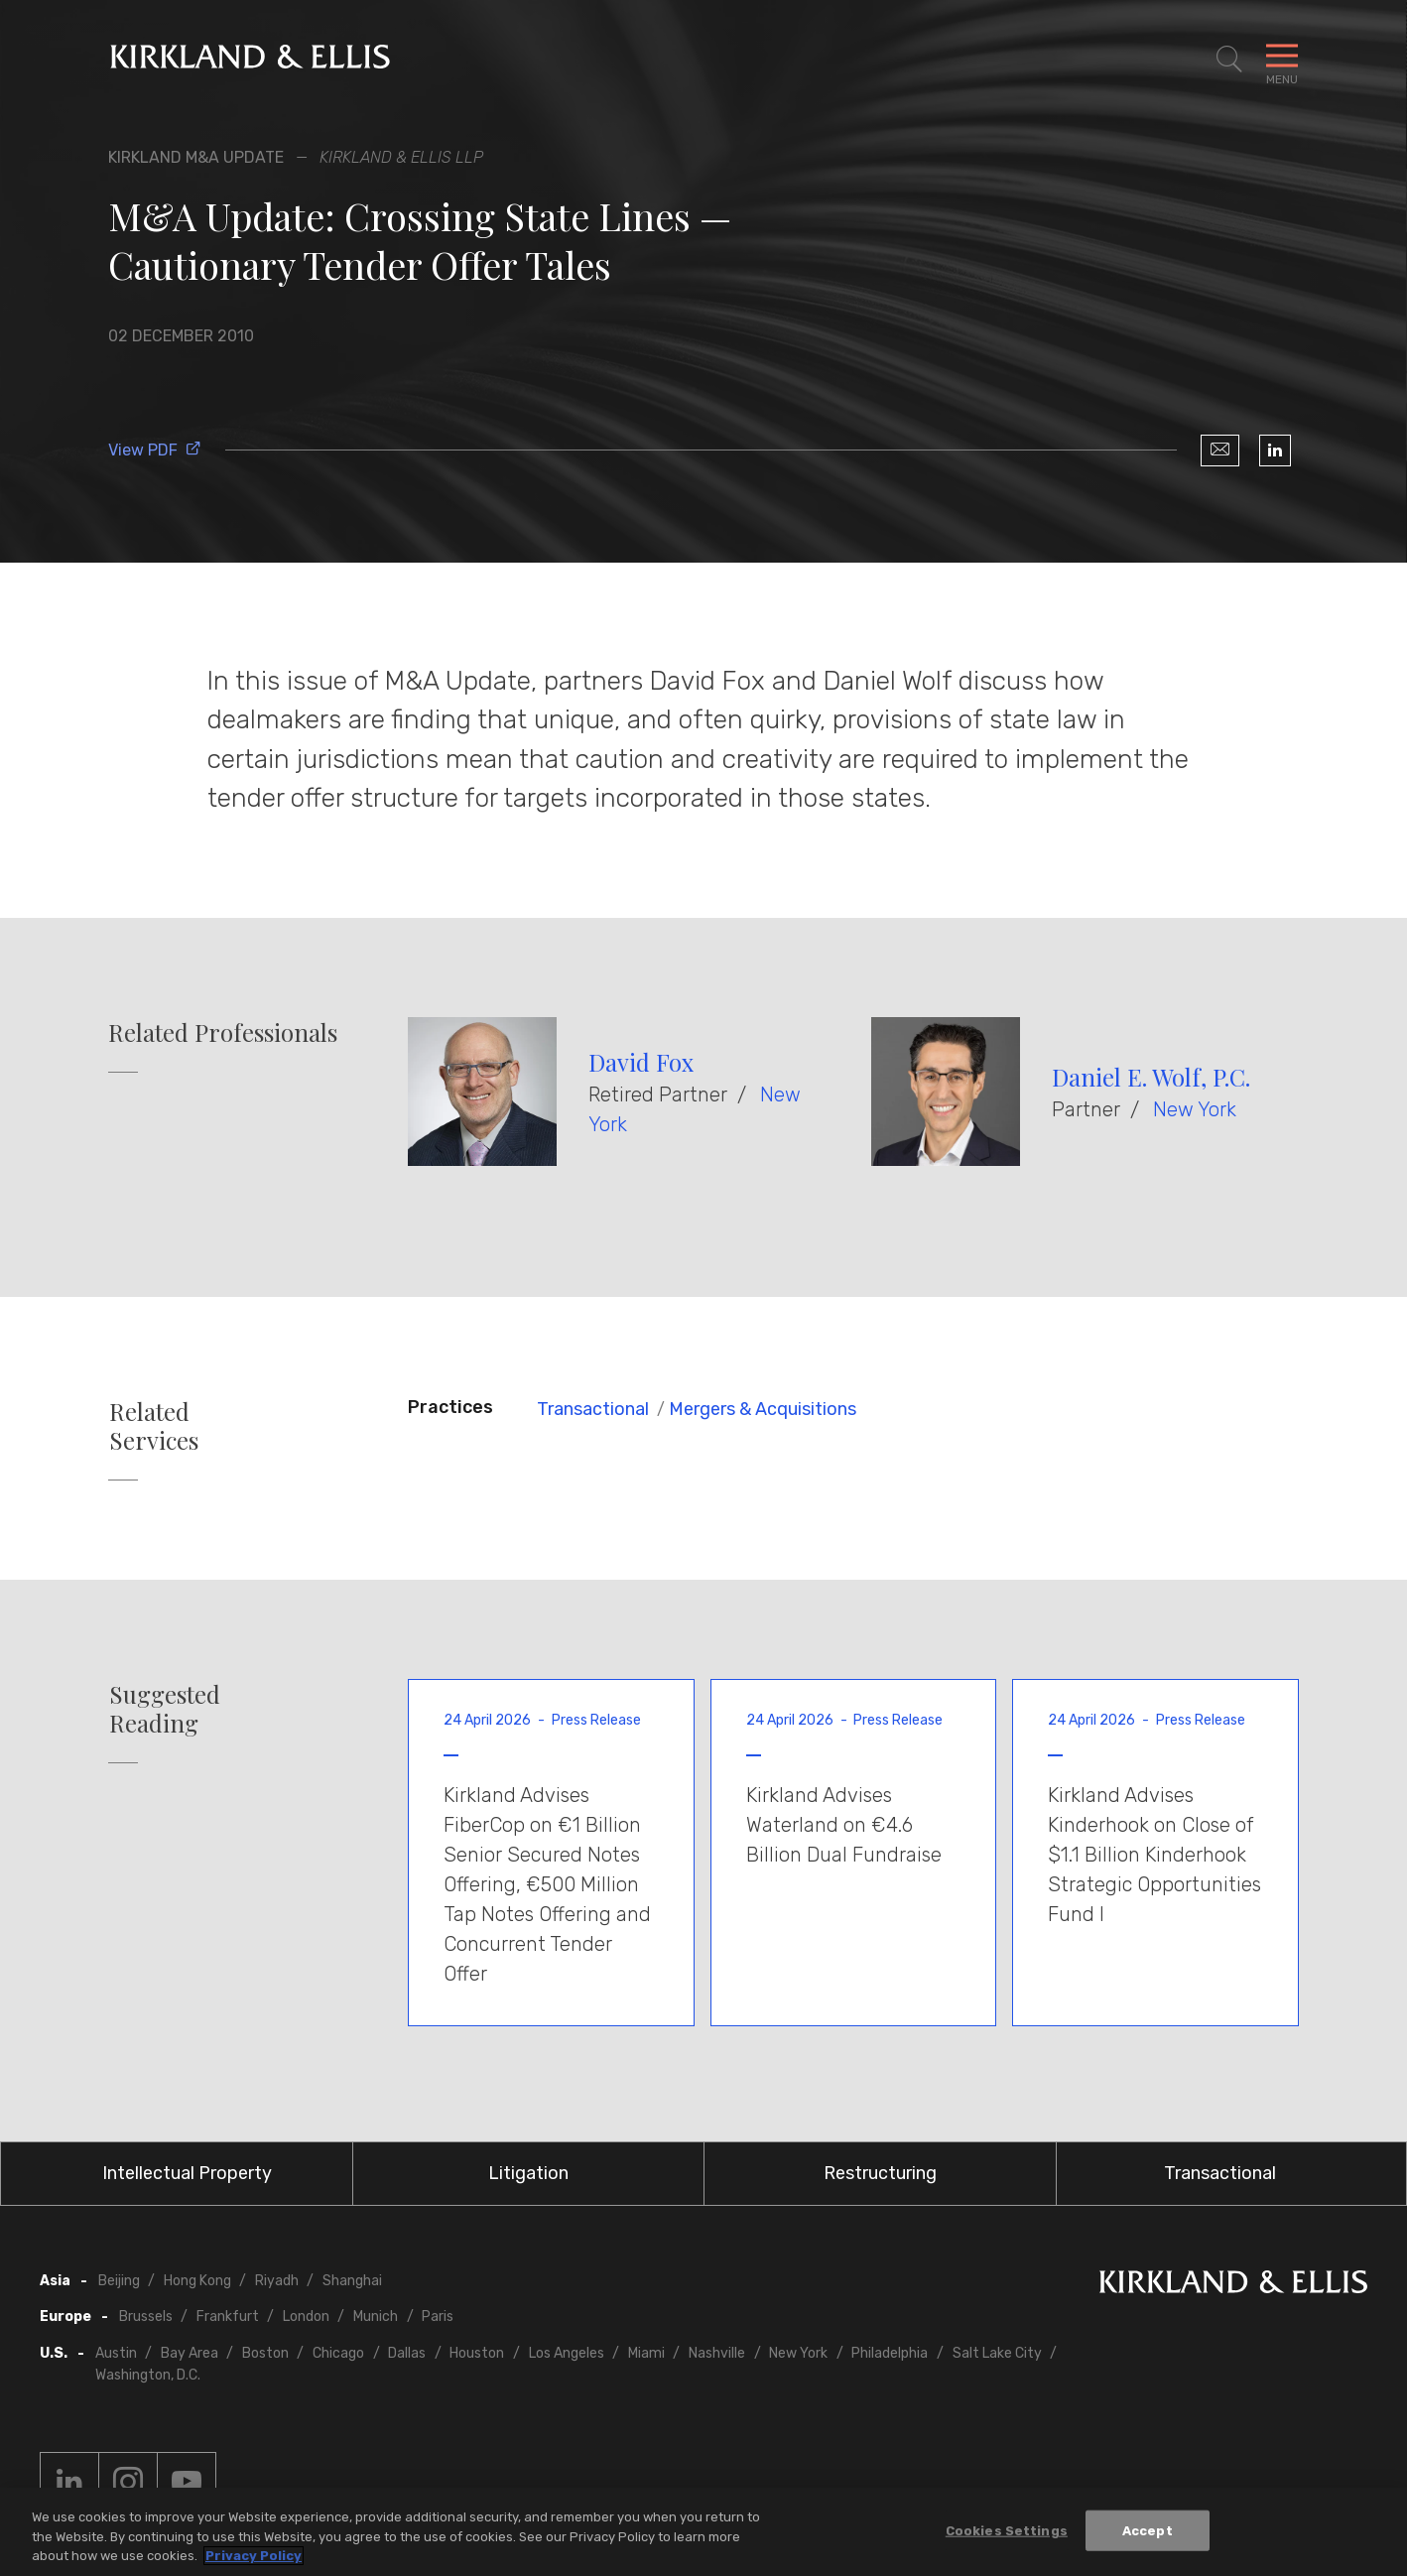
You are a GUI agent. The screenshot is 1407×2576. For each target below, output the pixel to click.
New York (1194, 1109)
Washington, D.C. (147, 2375)
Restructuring (880, 2173)
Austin (116, 2353)
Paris (437, 2316)
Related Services (153, 1426)
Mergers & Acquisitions (762, 1409)
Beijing (119, 2280)
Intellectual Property (187, 2173)
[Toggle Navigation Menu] (1282, 59)
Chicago (338, 2353)
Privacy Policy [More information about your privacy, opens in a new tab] (253, 2556)
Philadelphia (889, 2353)
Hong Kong (197, 2280)
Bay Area (189, 2353)
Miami (646, 2353)
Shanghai (352, 2280)
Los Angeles (566, 2353)
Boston (265, 2353)
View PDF (154, 450)
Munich (375, 2316)
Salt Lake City (997, 2353)
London (306, 2316)
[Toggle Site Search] (1229, 59)
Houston (476, 2353)
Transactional (593, 1409)
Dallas (407, 2353)
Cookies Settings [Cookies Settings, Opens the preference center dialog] (1007, 2530)
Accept (1147, 2530)
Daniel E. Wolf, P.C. (1151, 1077)
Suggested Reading (164, 1709)
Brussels (146, 2316)
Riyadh (277, 2280)
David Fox (641, 1062)
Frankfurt (227, 2316)
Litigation (528, 2173)
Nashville (717, 2353)
